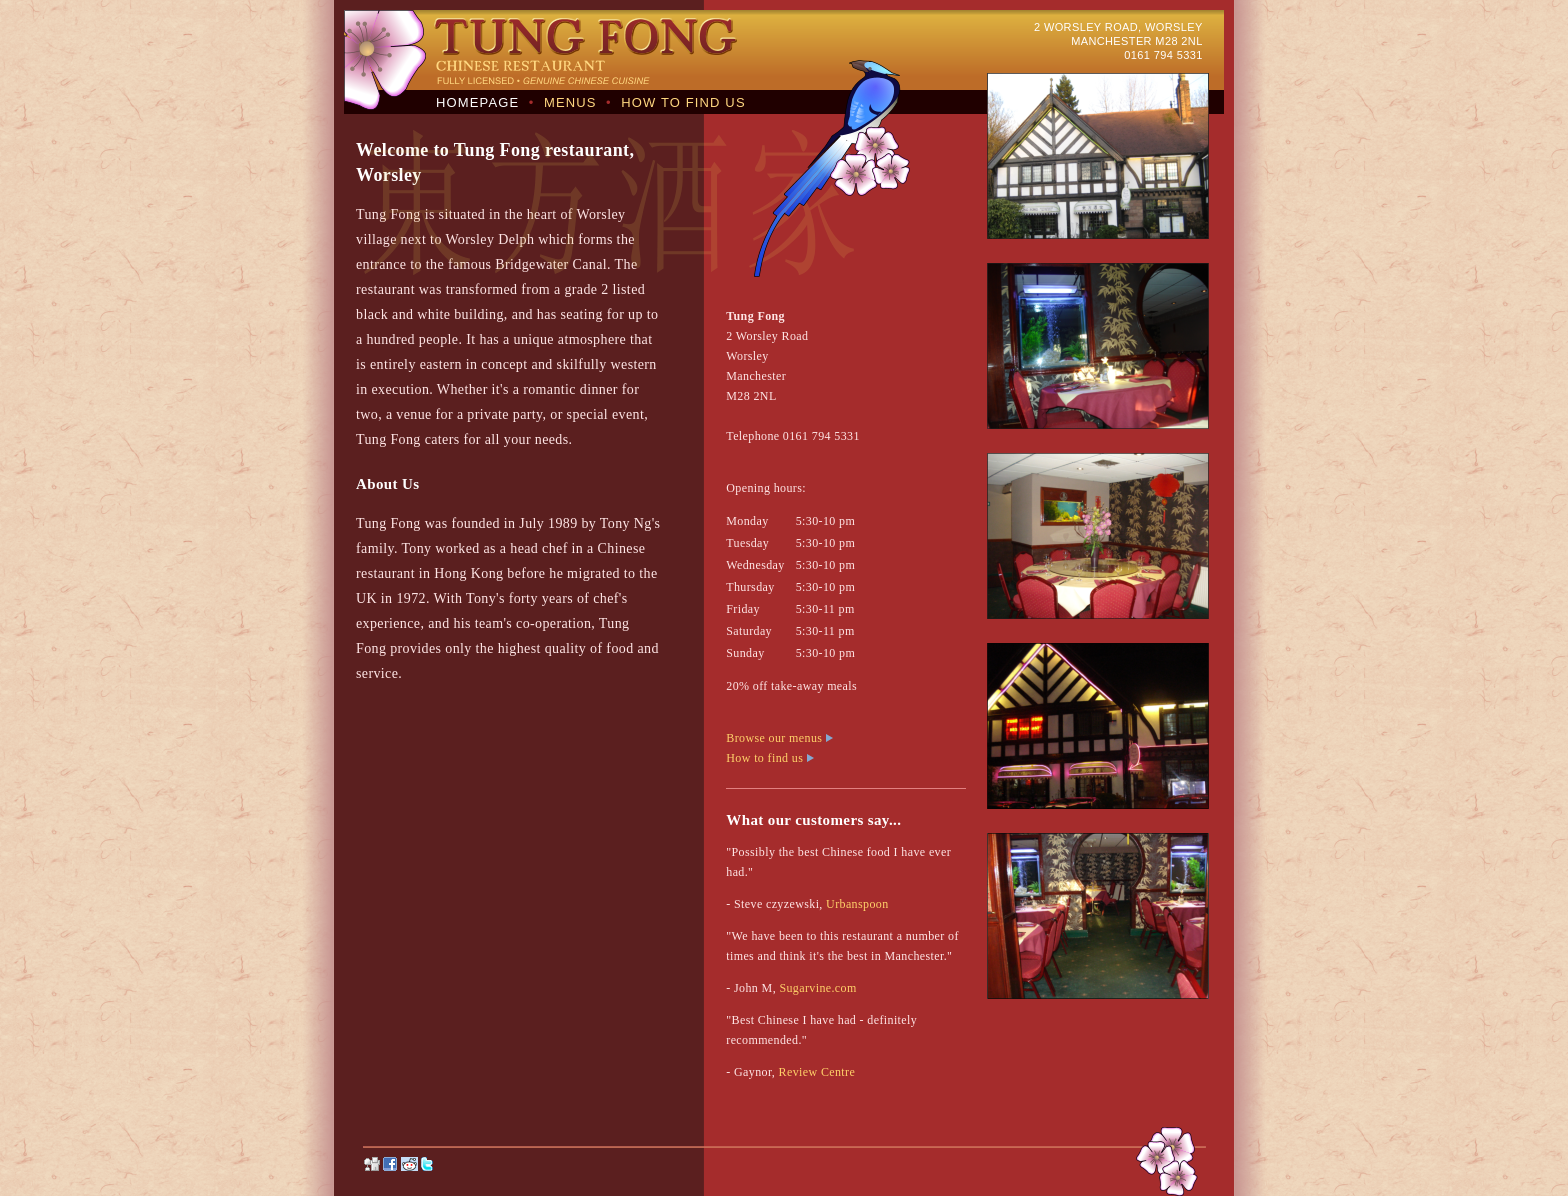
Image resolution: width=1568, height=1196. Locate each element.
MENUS (570, 102)
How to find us (769, 758)
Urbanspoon (857, 904)
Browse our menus (779, 738)
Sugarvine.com (817, 988)
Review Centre (817, 1072)
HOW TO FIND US (683, 102)
